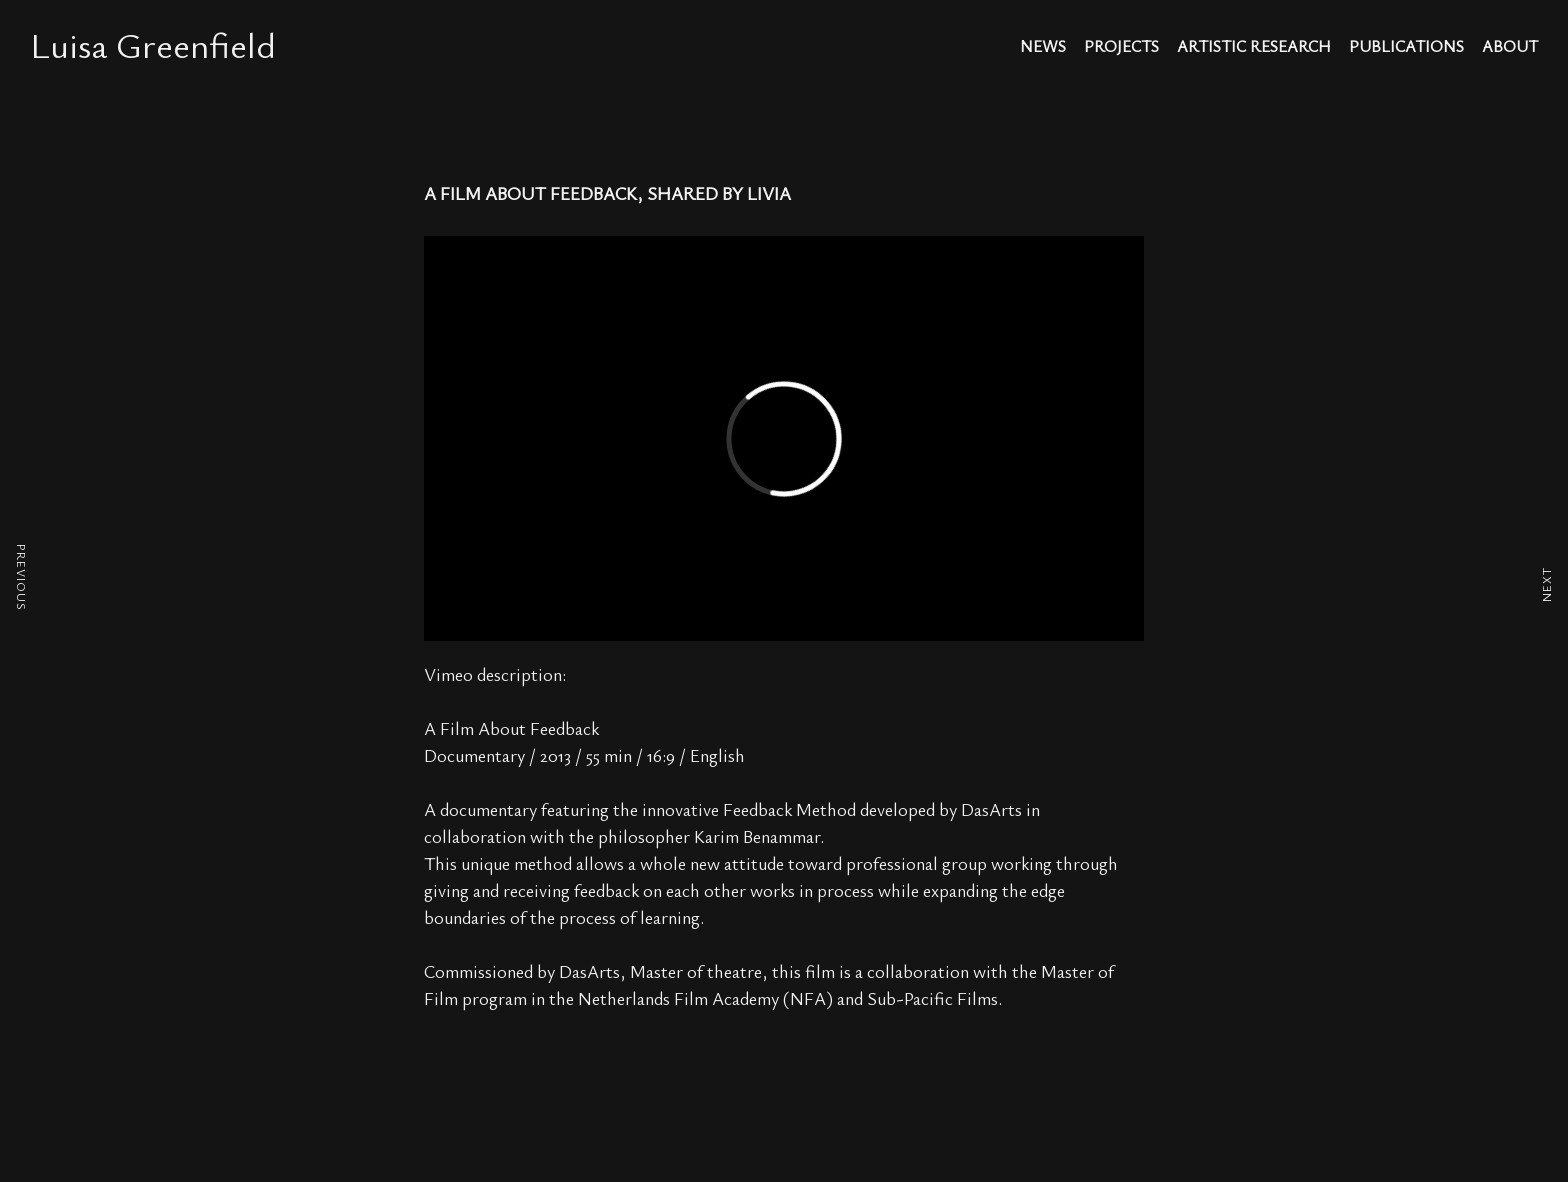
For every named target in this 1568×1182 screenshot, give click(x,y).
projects (1121, 47)
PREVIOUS (22, 577)
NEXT (1546, 584)
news (1043, 47)
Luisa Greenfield (153, 44)
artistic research (1254, 47)
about (1510, 47)
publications (1406, 47)
